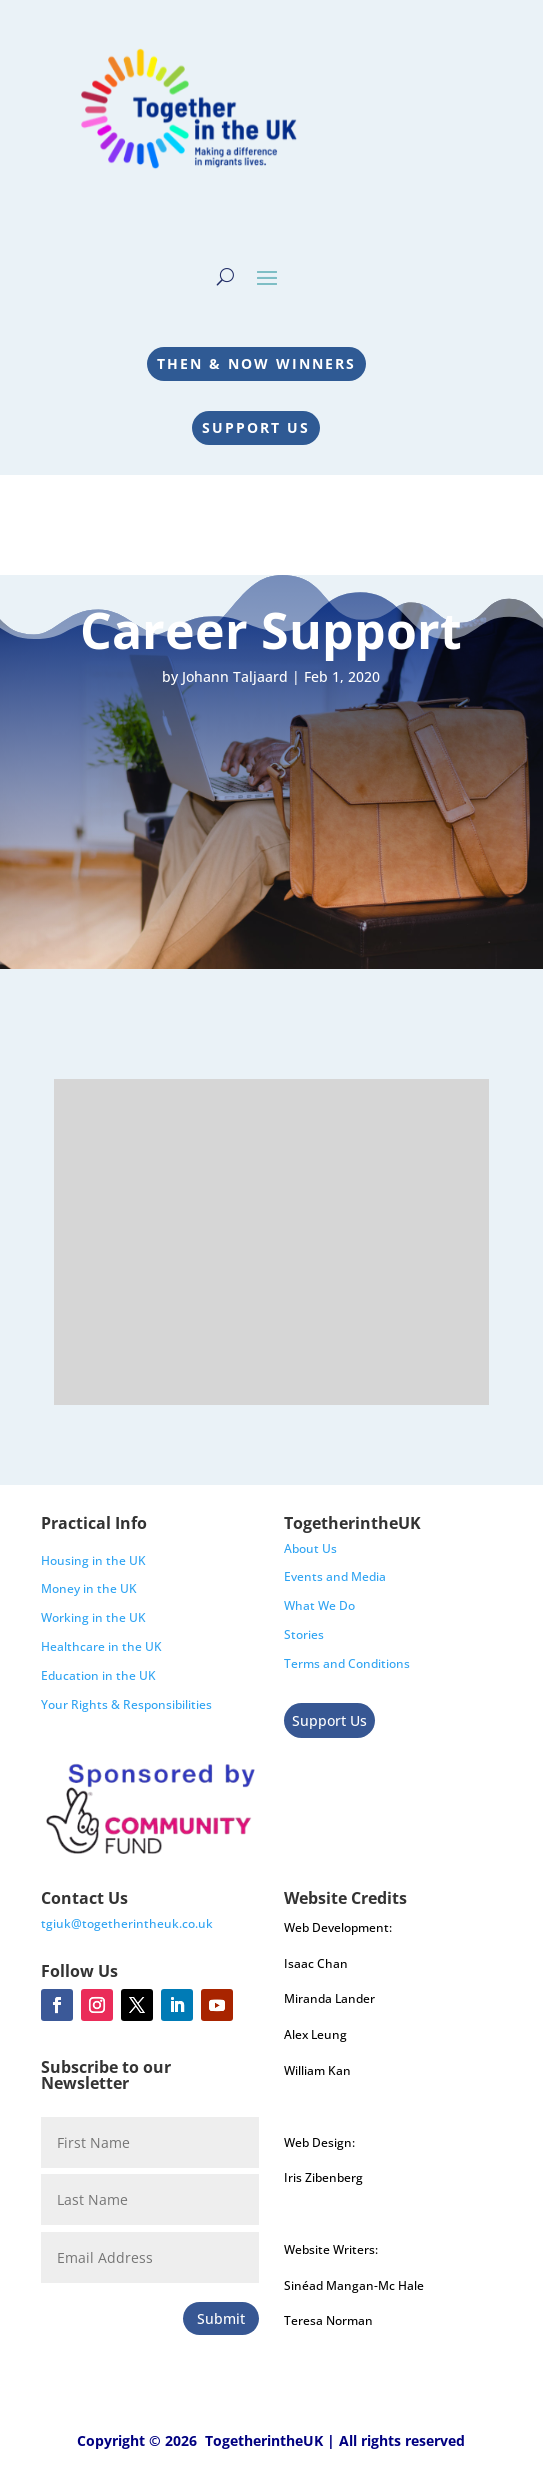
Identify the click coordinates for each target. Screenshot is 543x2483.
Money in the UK (89, 1588)
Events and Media (335, 1576)
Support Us (256, 427)
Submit (221, 2318)
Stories (304, 1634)
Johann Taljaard (235, 676)
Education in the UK (98, 1675)
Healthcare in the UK (101, 1646)
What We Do (319, 1605)
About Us (310, 1548)
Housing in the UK (93, 1560)
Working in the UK (93, 1617)
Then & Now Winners (256, 363)
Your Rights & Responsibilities (126, 1704)
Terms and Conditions (347, 1663)
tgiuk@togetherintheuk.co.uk (127, 1923)
